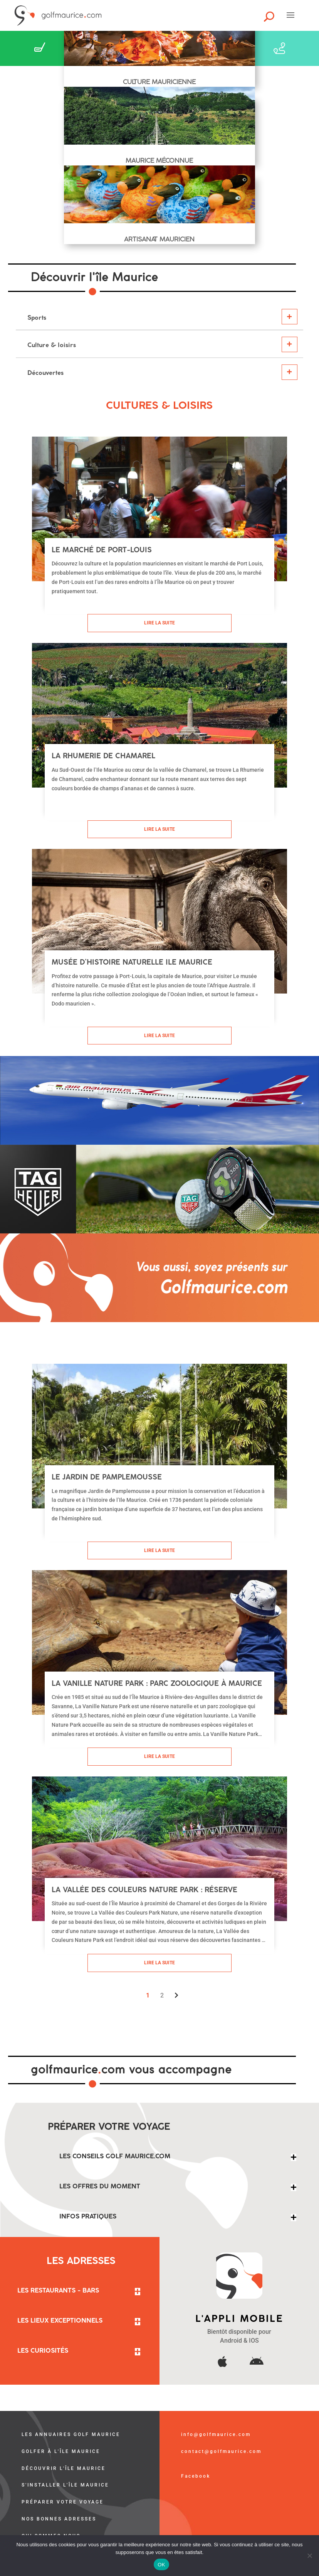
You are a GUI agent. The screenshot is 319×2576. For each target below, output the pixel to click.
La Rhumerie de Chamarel (103, 756)
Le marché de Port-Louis (102, 550)
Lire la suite (159, 623)
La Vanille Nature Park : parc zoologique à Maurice (157, 1683)
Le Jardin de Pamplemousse (107, 1477)
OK (161, 2565)
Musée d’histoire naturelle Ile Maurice (132, 962)
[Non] (309, 2555)
